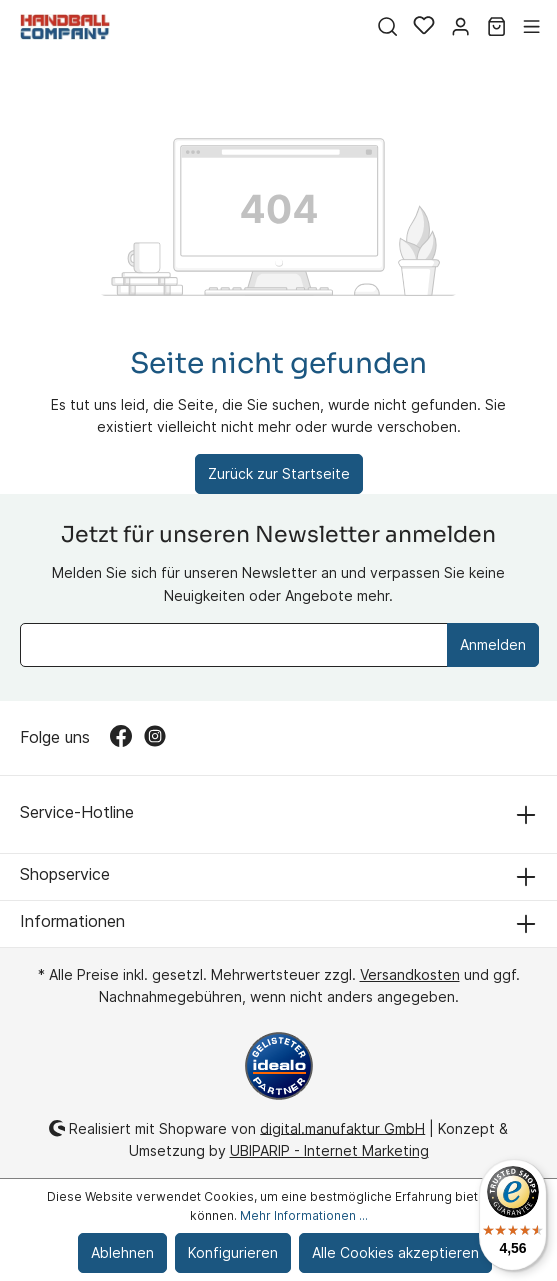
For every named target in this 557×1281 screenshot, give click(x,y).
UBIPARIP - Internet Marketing (329, 1150)
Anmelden (493, 644)
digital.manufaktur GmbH (342, 1127)
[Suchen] (387, 27)
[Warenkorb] (496, 27)
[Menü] (531, 27)
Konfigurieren (233, 1252)
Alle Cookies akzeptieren (395, 1252)
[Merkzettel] (424, 27)
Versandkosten (410, 974)
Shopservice (65, 874)
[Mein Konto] (460, 27)
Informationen (72, 921)
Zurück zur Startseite (279, 473)
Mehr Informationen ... (304, 1215)
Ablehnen (122, 1252)
